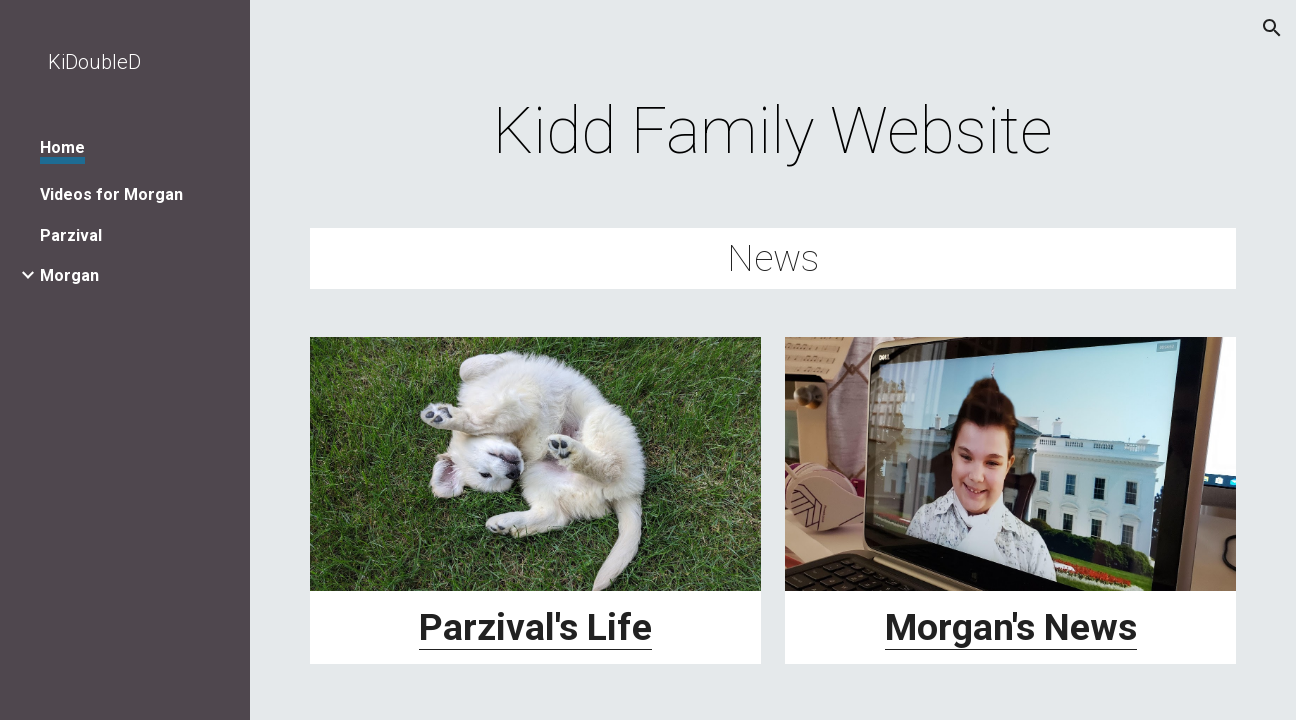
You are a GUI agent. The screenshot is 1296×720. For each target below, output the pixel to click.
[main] (773, 132)
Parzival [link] (71, 235)
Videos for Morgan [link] (111, 194)
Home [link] (62, 147)
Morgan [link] (69, 275)
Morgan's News (1011, 627)
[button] (1272, 28)
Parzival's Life (535, 627)
